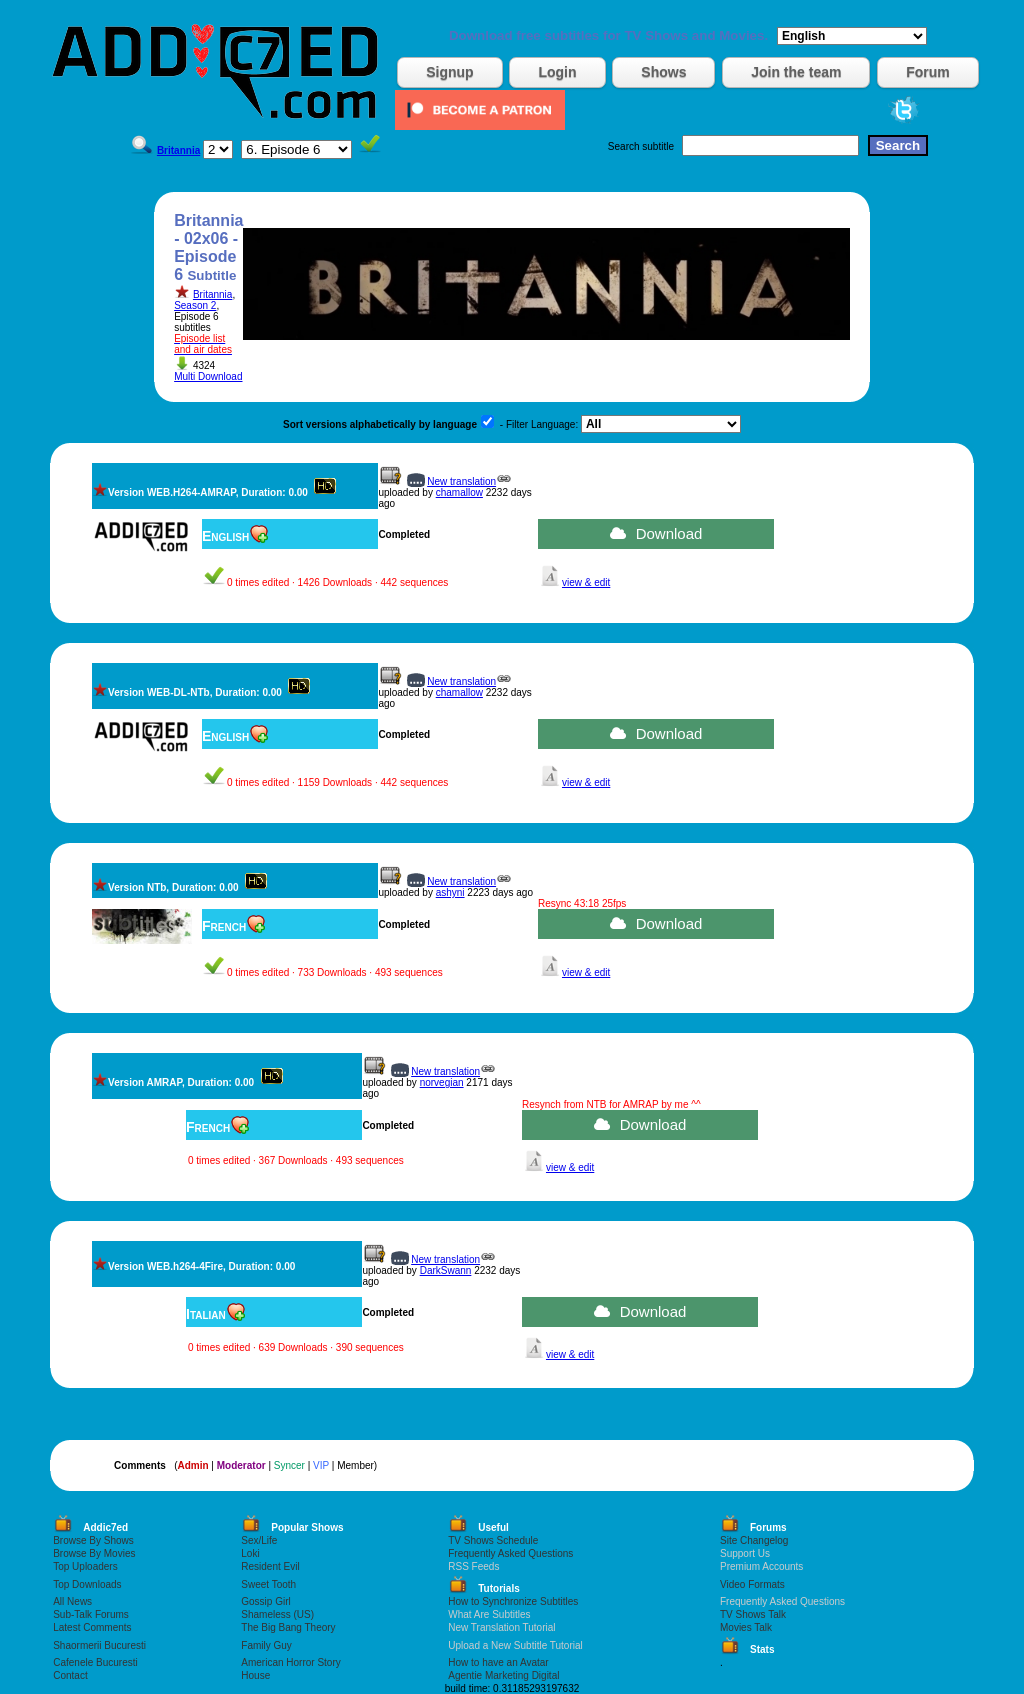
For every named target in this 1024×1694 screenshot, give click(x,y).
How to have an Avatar (498, 1662)
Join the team (796, 72)
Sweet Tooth (268, 1584)
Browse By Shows (93, 1540)
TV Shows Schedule (493, 1540)
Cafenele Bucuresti (95, 1662)
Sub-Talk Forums (91, 1614)
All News (72, 1601)
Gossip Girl (265, 1601)
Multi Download (208, 376)
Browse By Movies (94, 1553)
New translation (461, 481)
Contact (70, 1675)
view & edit (586, 582)
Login (557, 72)
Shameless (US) (277, 1614)
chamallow (459, 492)
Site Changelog (754, 1540)
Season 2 (195, 305)
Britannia (212, 294)
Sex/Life (259, 1540)
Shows (663, 72)
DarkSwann (446, 1270)
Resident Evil (270, 1566)
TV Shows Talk (753, 1614)
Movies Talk (746, 1627)
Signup (449, 72)
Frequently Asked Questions (510, 1553)
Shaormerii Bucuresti (99, 1645)
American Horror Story (290, 1662)
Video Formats (752, 1584)
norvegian (442, 1082)
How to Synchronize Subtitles (513, 1601)
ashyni (450, 892)
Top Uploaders (85, 1566)
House (255, 1675)
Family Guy (266, 1645)
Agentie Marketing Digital (503, 1675)
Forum (928, 72)
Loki (250, 1553)
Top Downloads (87, 1584)
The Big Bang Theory (288, 1627)
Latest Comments (92, 1627)
